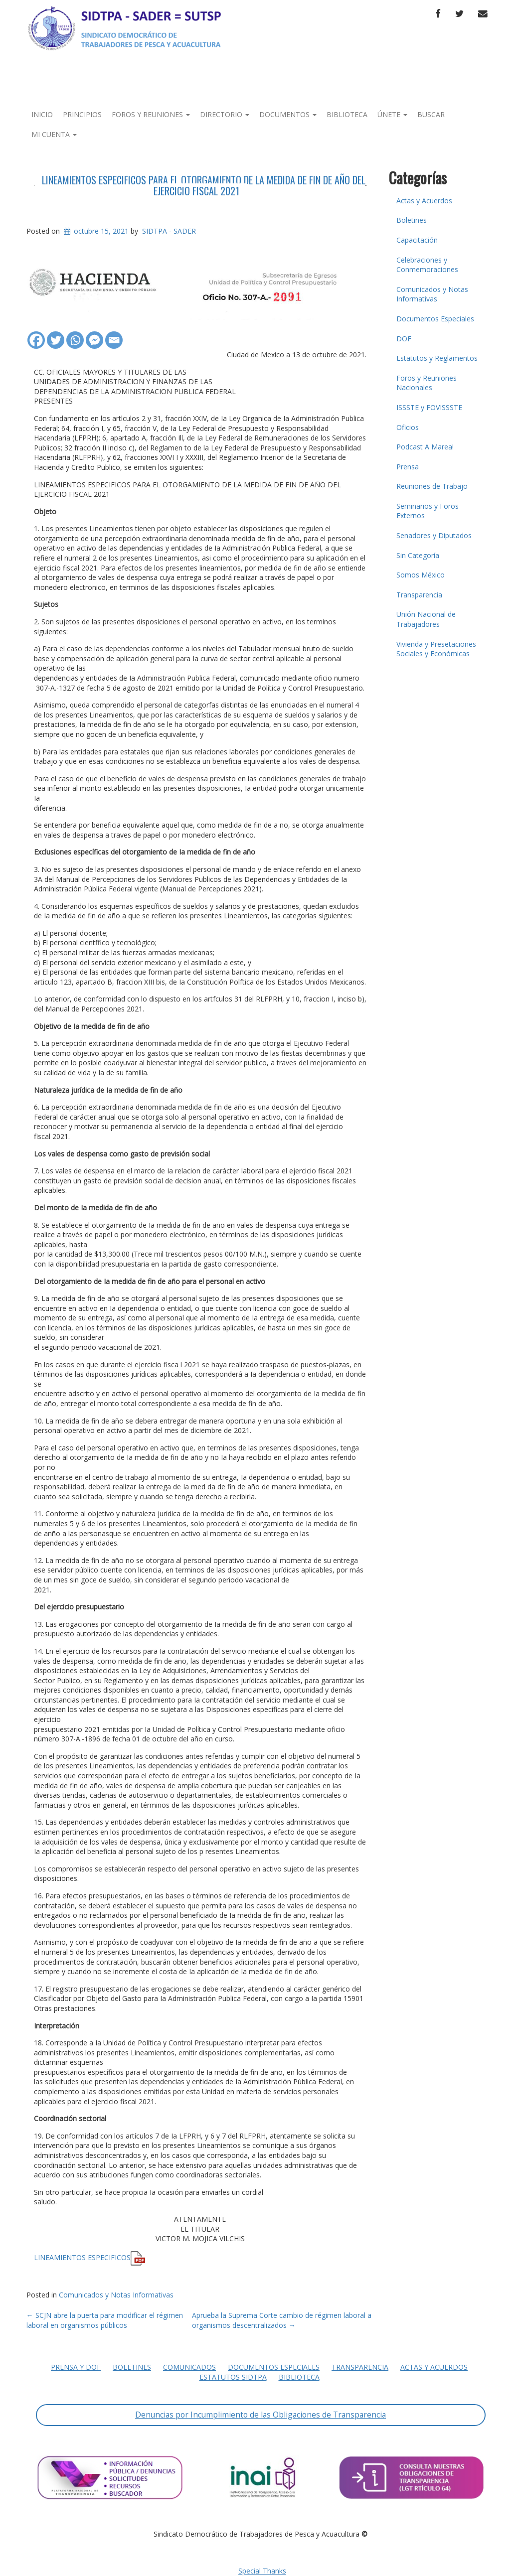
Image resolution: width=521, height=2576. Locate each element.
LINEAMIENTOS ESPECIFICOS (82, 2257)
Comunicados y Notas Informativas (116, 2294)
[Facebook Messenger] (94, 335)
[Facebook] (36, 335)
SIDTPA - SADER (169, 231)
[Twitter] (55, 335)
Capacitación (417, 240)
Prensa (407, 466)
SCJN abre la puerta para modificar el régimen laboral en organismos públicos (104, 2320)
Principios (82, 114)
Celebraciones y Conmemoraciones (427, 265)
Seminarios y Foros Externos (427, 511)
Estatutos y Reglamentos (437, 358)
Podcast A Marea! (425, 446)
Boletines (411, 220)
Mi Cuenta (54, 134)
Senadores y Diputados (434, 535)
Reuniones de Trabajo (432, 486)
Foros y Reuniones (151, 114)
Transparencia (419, 594)
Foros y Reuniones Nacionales (426, 383)
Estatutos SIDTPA (233, 2377)
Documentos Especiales (435, 318)
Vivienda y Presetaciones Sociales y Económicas (436, 649)
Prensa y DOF (76, 2367)
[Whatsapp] (75, 335)
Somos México (420, 574)
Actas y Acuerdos (424, 200)
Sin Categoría (417, 555)
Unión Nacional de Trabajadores (426, 619)
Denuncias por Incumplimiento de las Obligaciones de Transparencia (260, 2414)
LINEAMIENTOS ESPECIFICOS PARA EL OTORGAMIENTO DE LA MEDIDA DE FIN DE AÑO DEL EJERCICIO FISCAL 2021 (203, 185)
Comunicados (189, 2367)
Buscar (431, 114)
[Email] (114, 335)
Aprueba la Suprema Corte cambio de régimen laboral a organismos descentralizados (281, 2320)
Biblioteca (347, 114)
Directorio (224, 114)
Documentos (288, 114)
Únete (392, 114)
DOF (403, 338)
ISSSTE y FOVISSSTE (429, 407)
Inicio (42, 114)
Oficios (407, 427)
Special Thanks (262, 2571)
